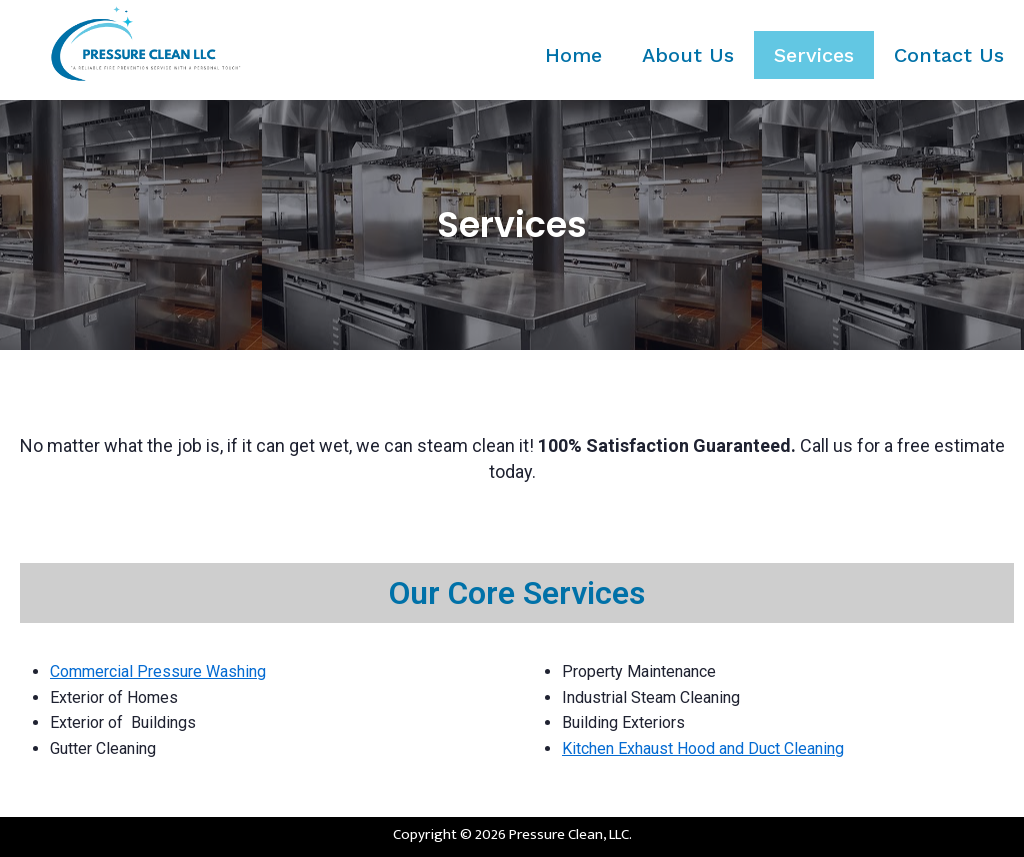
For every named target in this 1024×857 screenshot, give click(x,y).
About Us (688, 55)
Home (573, 55)
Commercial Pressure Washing (158, 671)
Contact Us (949, 55)
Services (814, 55)
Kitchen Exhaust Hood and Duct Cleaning (703, 748)
